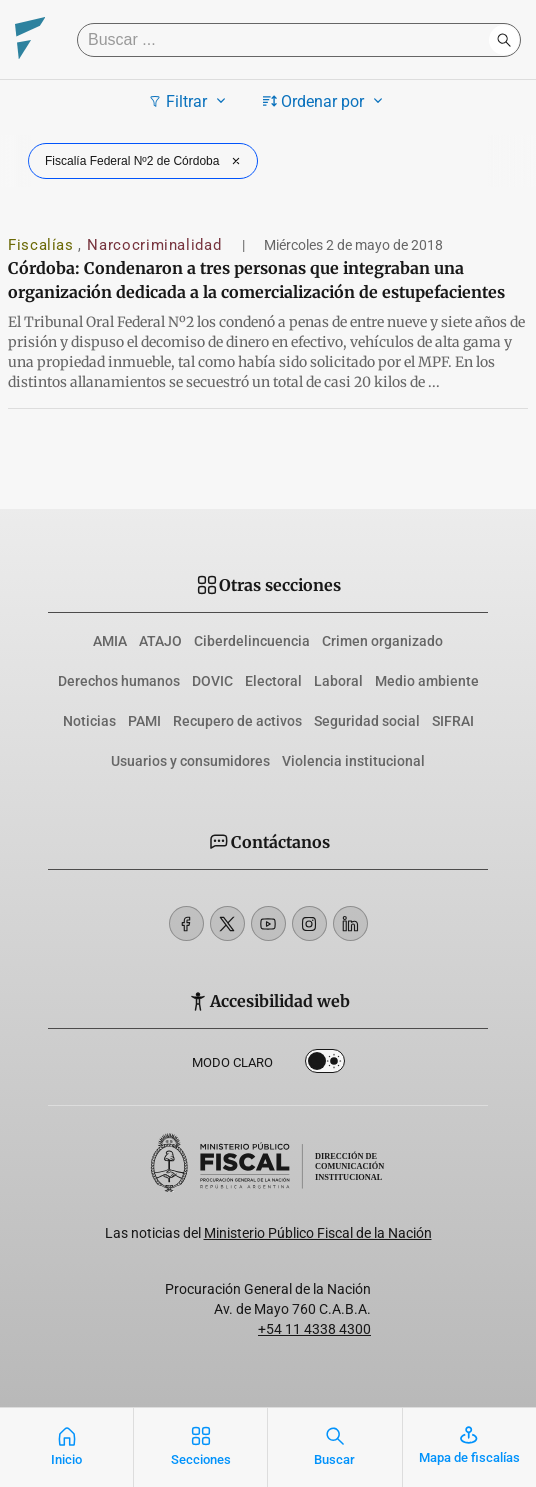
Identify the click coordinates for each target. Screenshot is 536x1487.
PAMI (144, 721)
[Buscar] (288, 40)
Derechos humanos (119, 681)
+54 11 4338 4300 (314, 1329)
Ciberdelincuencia (252, 641)
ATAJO (160, 641)
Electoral (273, 681)
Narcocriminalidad (156, 245)
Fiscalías (43, 245)
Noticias (89, 721)
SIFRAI (453, 721)
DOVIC (212, 681)
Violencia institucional (353, 761)
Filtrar (189, 101)
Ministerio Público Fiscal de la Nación (318, 1233)
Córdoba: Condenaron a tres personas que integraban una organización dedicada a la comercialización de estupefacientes (256, 280)
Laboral (338, 681)
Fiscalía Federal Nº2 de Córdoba (145, 161)
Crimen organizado (382, 641)
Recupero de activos (237, 721)
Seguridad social (367, 721)
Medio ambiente (427, 681)
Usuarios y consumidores (190, 761)
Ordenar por (325, 101)
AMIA (110, 641)
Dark (325, 1065)
